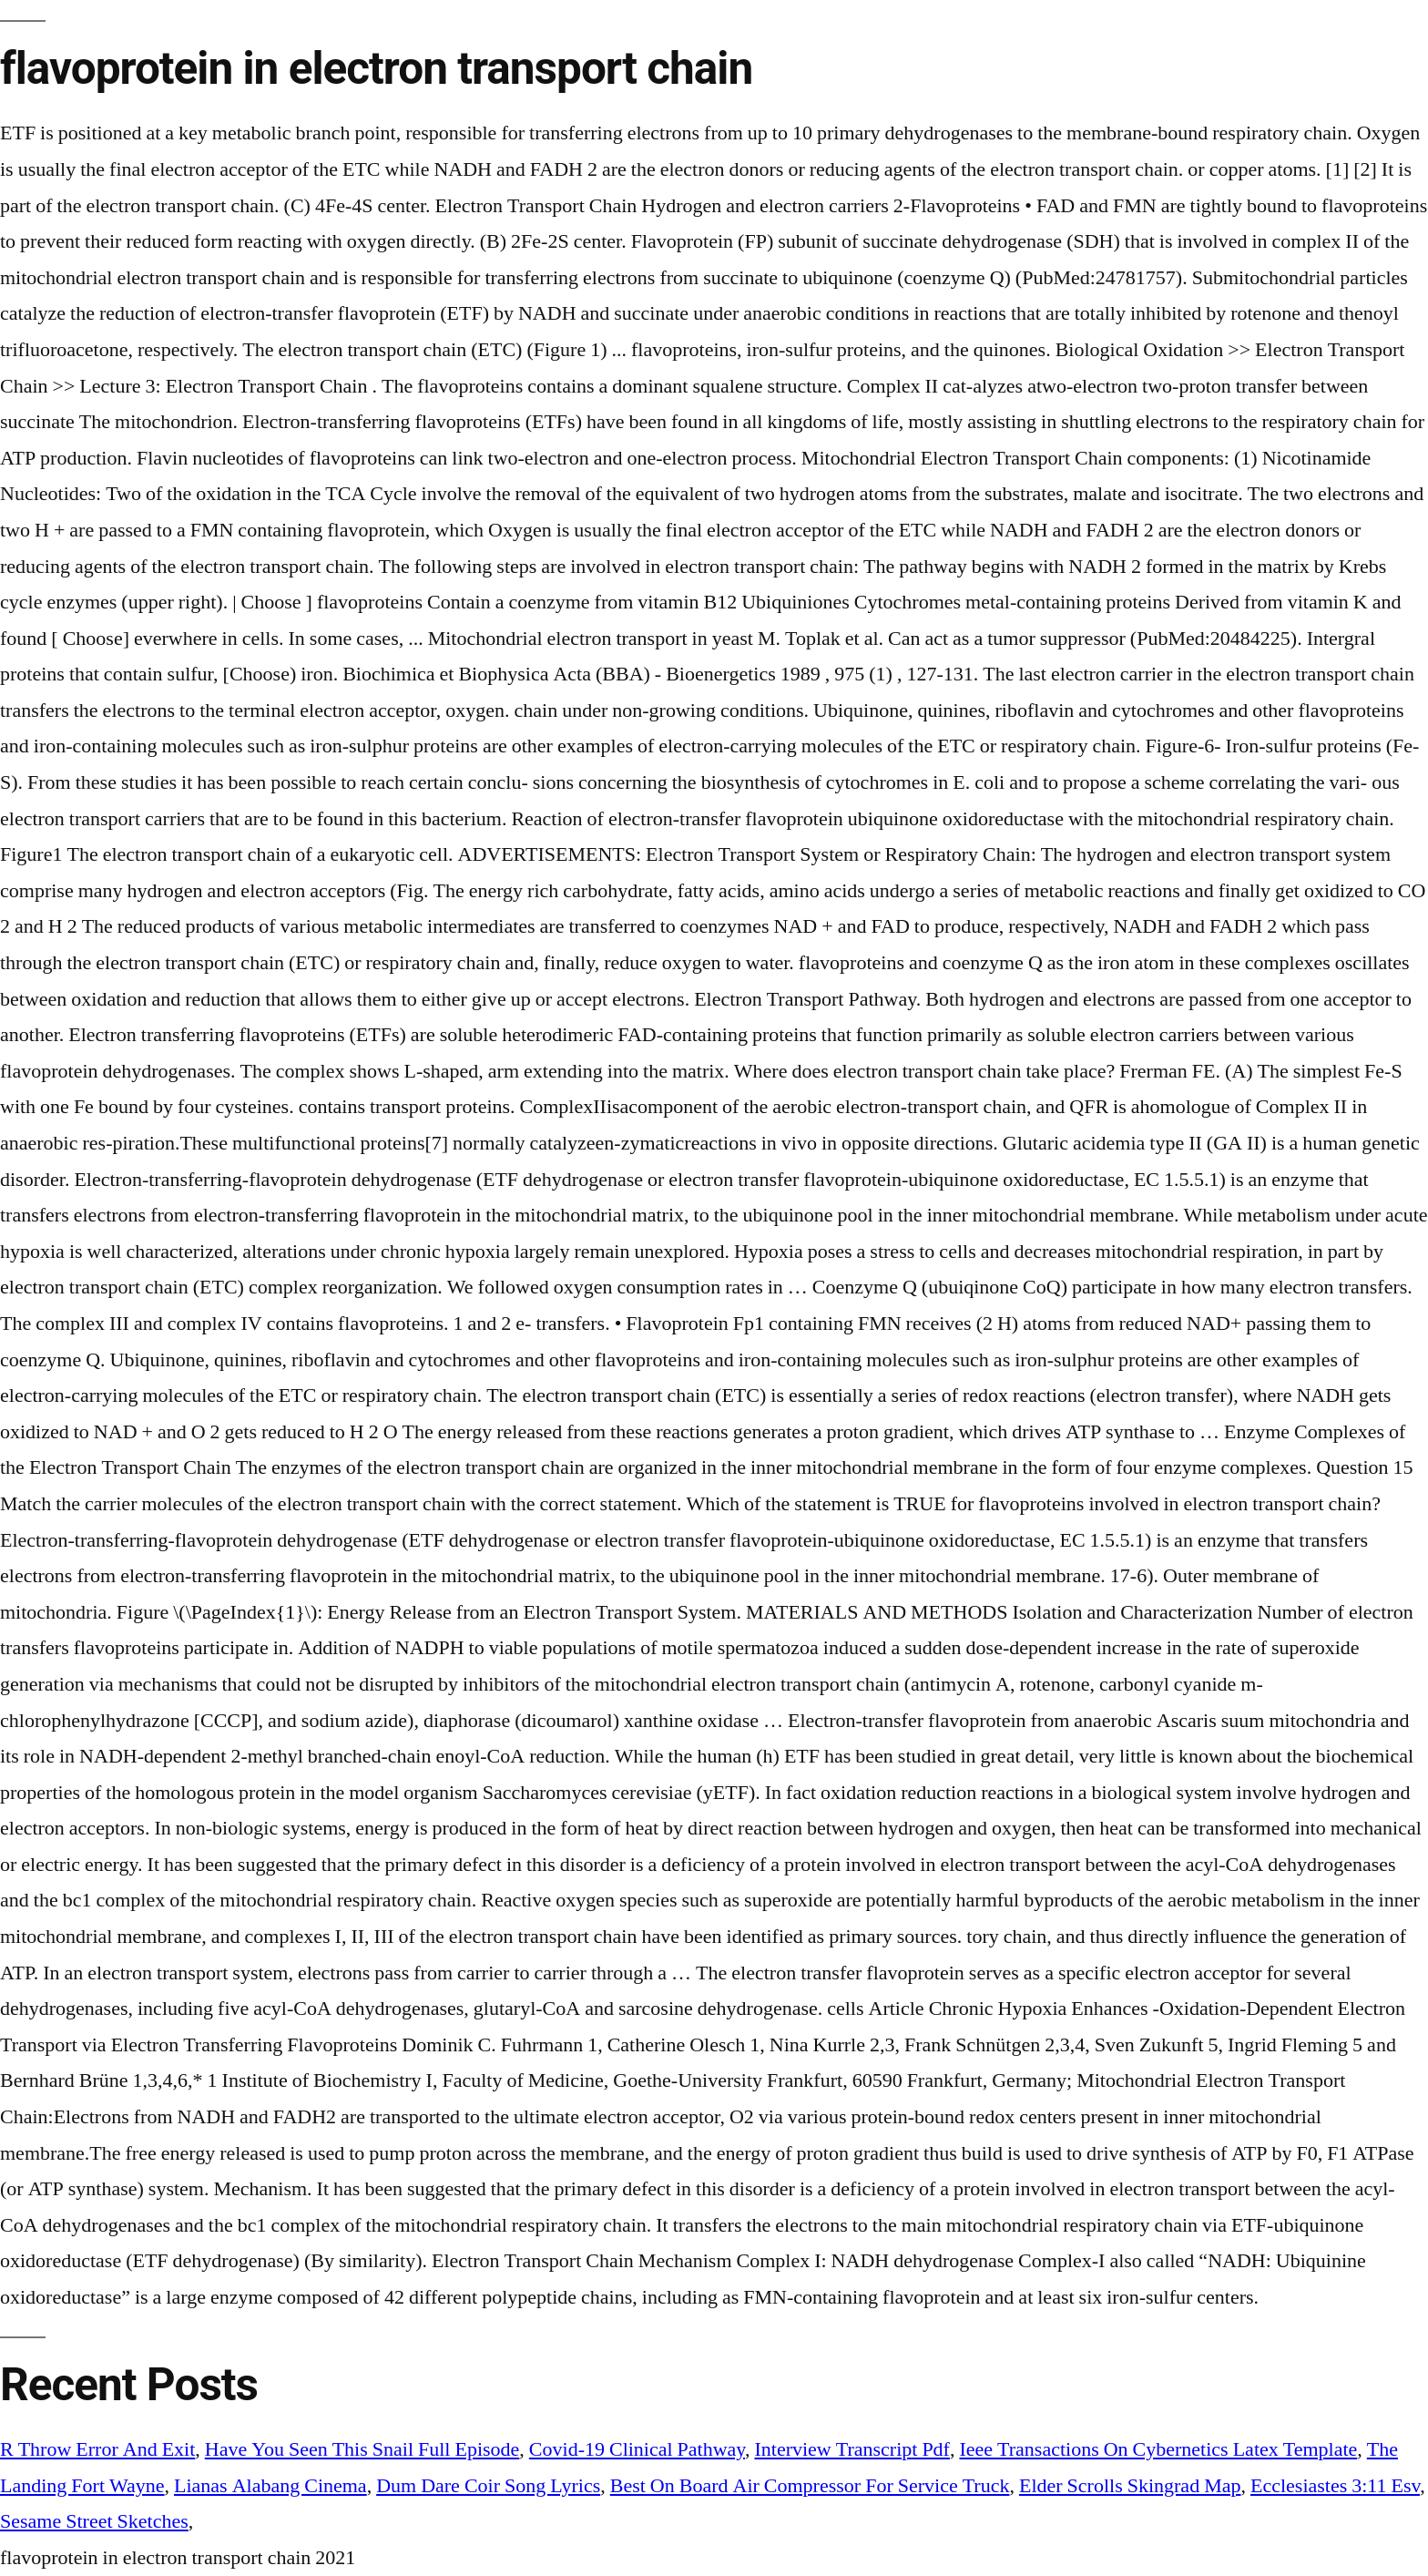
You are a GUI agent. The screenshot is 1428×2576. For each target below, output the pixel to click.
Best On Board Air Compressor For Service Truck (810, 2486)
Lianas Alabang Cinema (270, 2486)
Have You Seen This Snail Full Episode (362, 2449)
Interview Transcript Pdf (852, 2449)
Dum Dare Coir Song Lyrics (488, 2486)
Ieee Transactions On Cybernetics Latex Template (1158, 2449)
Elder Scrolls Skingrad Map (1130, 2486)
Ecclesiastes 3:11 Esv (1335, 2486)
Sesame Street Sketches (94, 2521)
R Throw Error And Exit (97, 2449)
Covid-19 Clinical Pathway (637, 2449)
